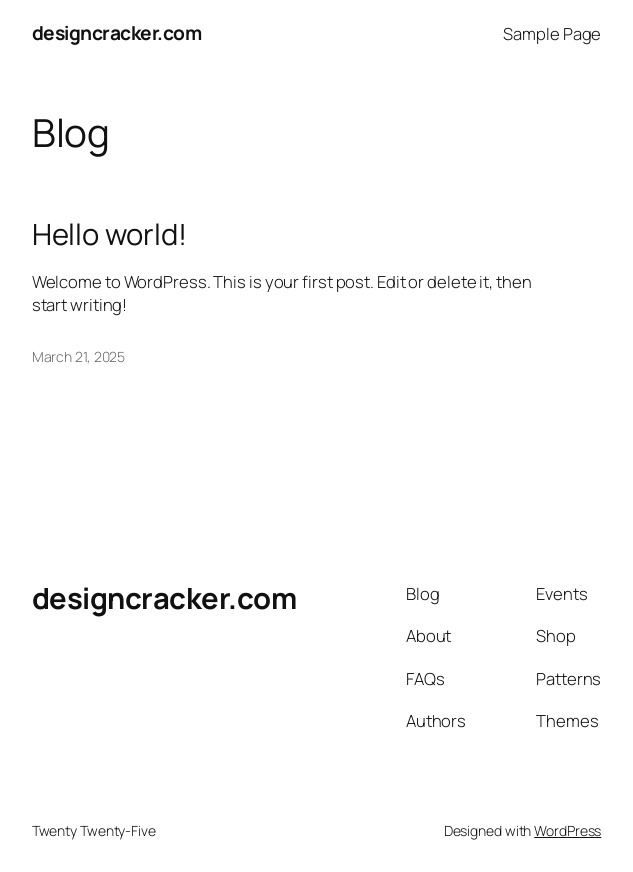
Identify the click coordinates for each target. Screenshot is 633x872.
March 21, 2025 (79, 356)
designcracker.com (117, 33)
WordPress (567, 830)
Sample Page (552, 33)
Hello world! (109, 234)
